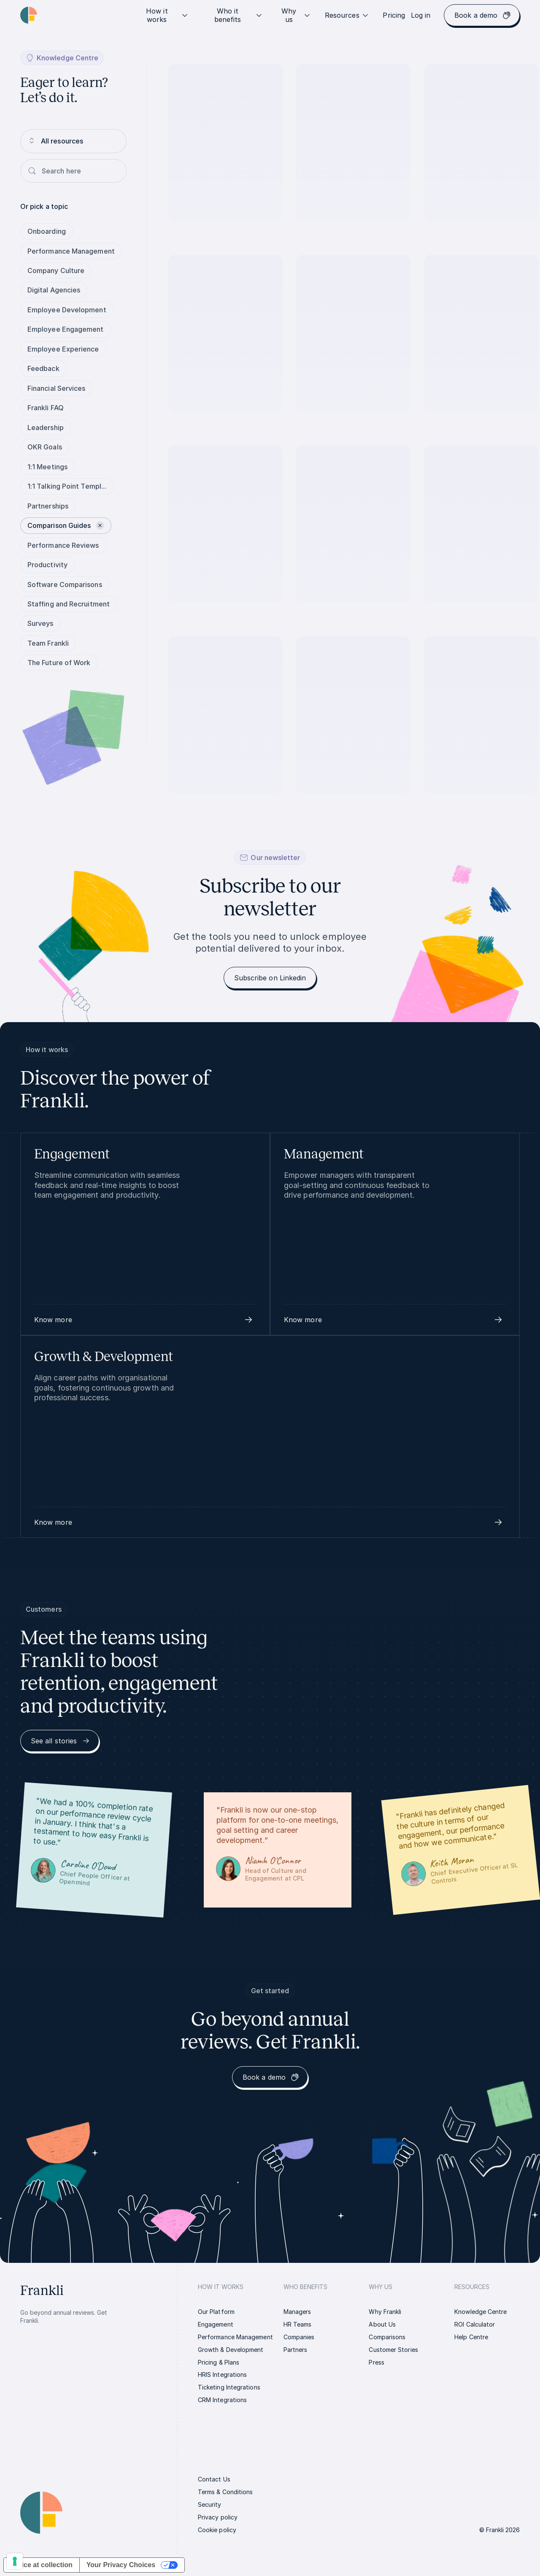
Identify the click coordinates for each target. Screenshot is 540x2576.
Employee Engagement (65, 329)
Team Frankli (48, 643)
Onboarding (46, 231)
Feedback (43, 368)
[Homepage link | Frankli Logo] (28, 15)
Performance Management (71, 251)
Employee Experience (63, 349)
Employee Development (66, 310)
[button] (145, 1320)
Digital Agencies (53, 290)
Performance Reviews (63, 545)
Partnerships (47, 506)
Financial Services (56, 388)
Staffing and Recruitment (68, 604)
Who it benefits (238, 15)
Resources (347, 15)
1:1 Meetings (47, 467)
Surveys (40, 623)
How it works (167, 15)
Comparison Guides (65, 525)
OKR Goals (44, 447)
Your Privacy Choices (120, 2564)
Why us (296, 15)
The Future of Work (58, 662)
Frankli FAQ (45, 407)
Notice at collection (42, 2564)
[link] (394, 15)
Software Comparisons (64, 584)
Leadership (45, 427)
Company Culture (55, 270)
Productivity (47, 564)
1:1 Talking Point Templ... (66, 486)
